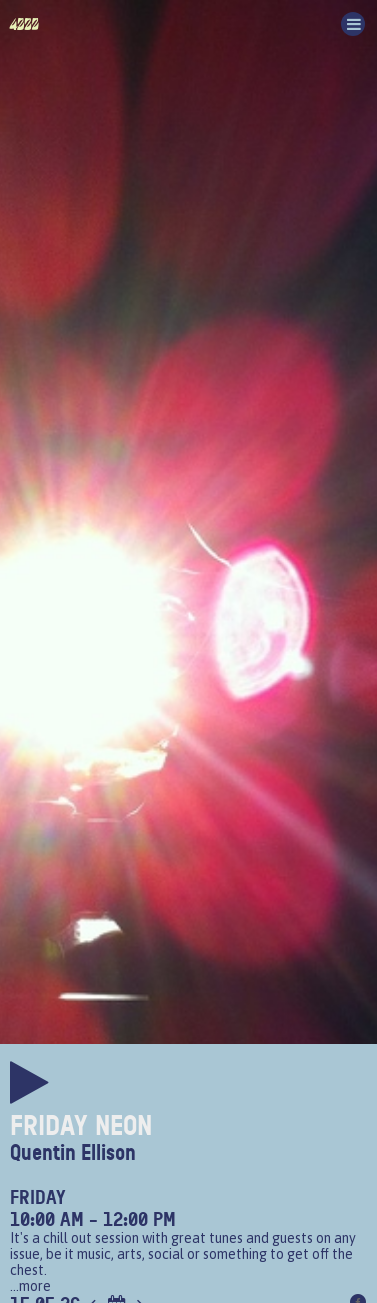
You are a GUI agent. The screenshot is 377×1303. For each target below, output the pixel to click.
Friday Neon (81, 1126)
